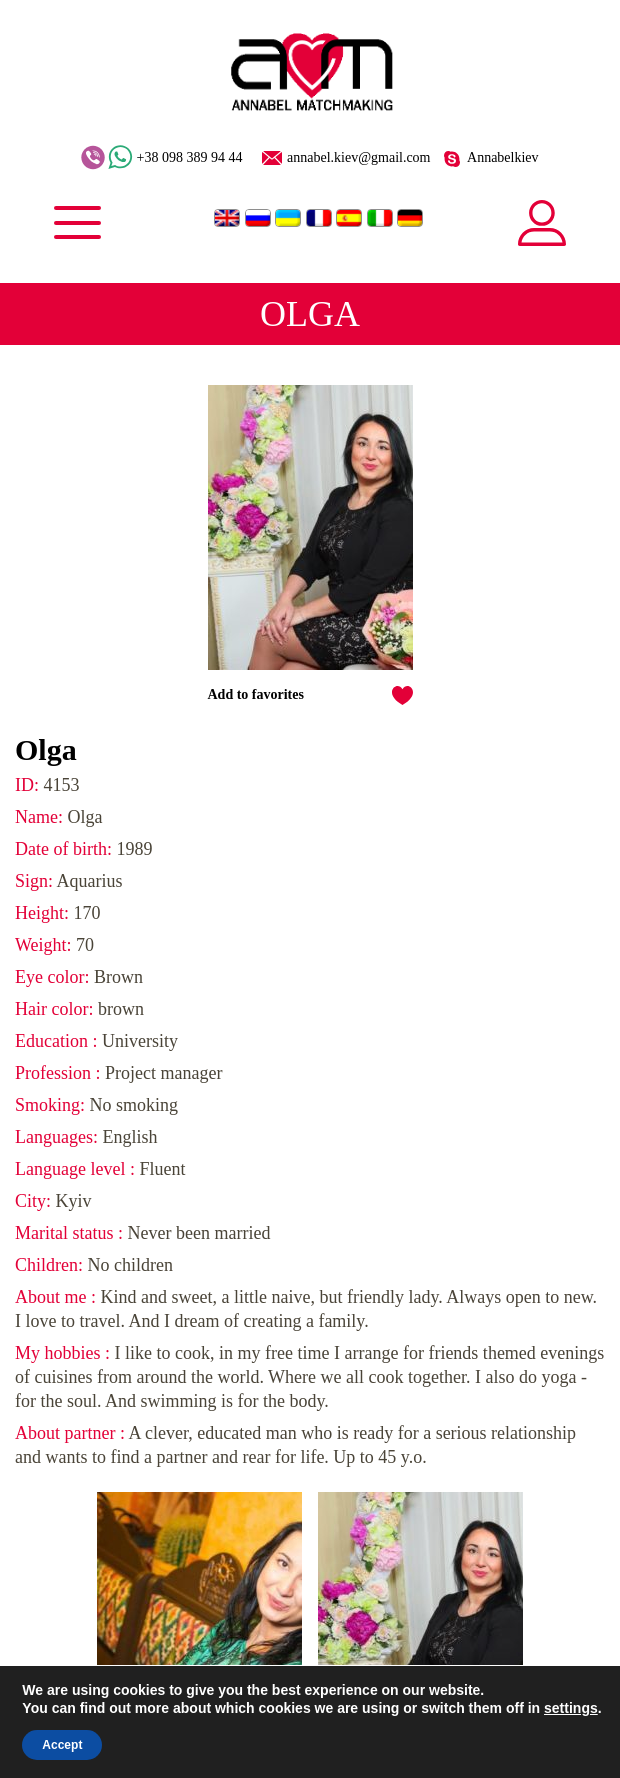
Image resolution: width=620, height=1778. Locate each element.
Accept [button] (62, 1745)
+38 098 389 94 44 (190, 158)
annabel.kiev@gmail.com (359, 158)
